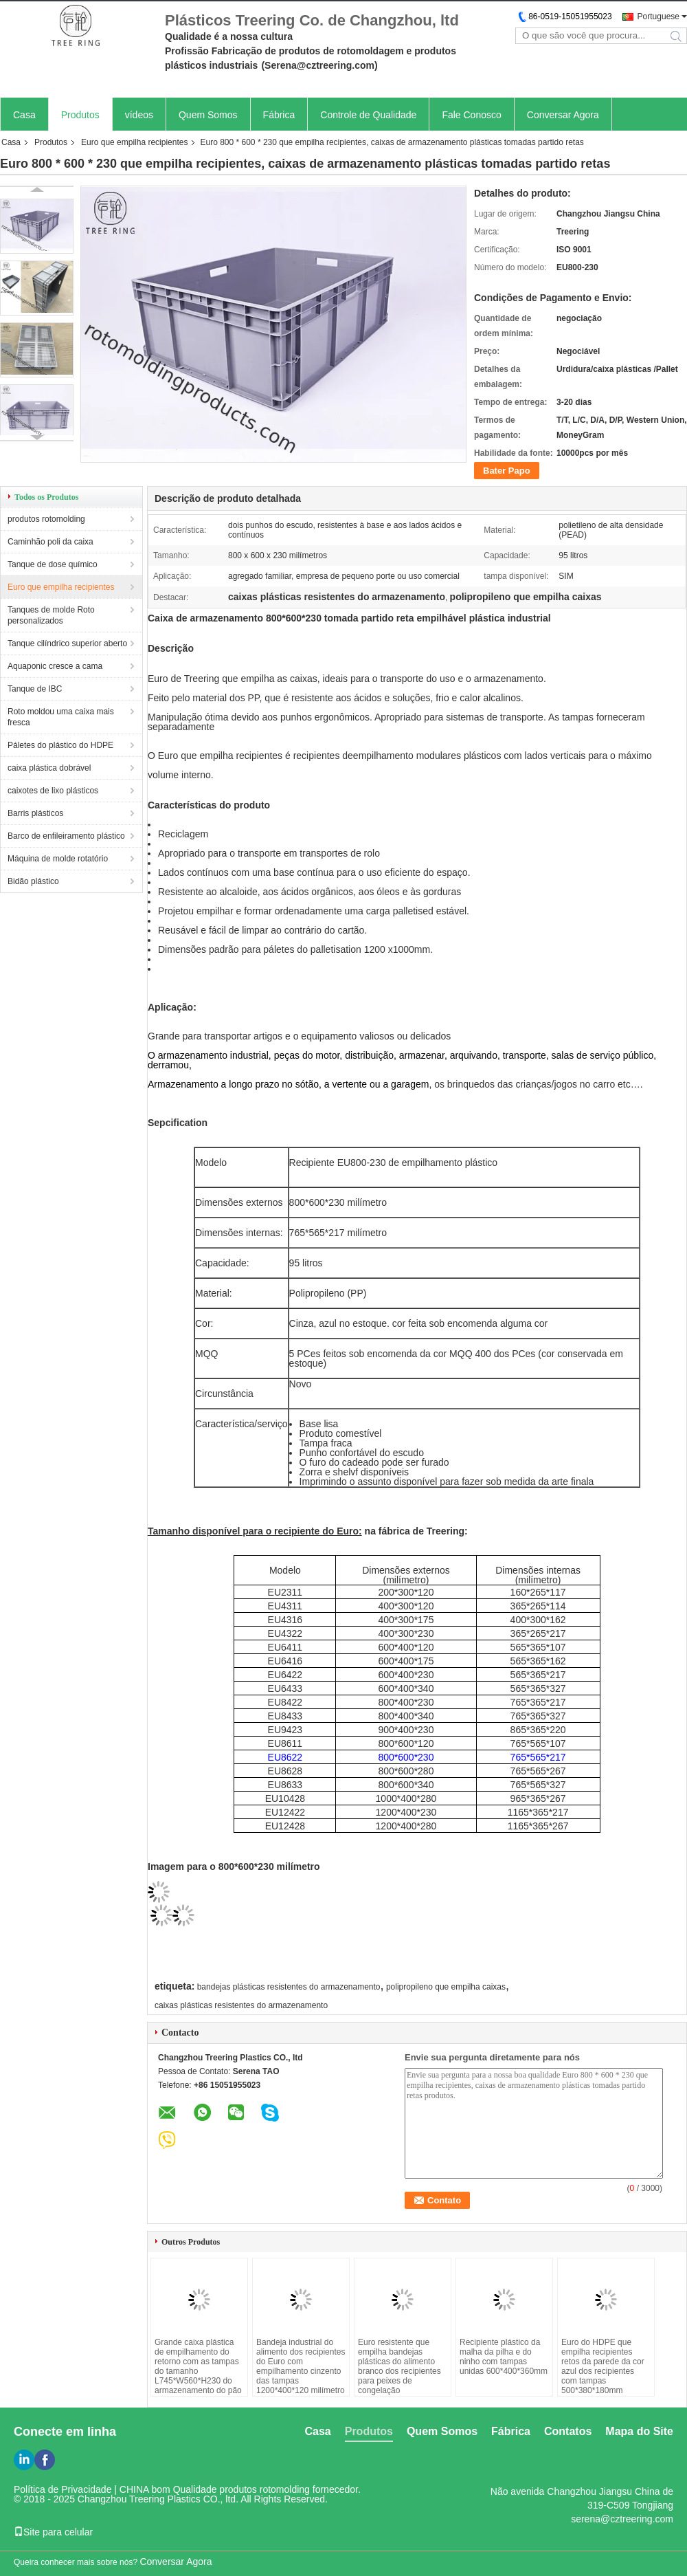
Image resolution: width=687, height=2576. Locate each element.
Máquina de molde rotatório (58, 858)
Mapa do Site (639, 2431)
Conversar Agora (563, 114)
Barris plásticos (35, 813)
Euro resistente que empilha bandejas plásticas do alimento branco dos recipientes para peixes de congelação (399, 2366)
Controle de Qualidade (368, 114)
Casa (24, 114)
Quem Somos (208, 114)
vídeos (139, 114)
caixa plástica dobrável (49, 768)
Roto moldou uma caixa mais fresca (61, 717)
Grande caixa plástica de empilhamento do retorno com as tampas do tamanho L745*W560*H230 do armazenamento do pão (198, 2366)
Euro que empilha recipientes (134, 142)
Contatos (568, 2431)
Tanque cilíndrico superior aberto (67, 643)
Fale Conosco (471, 114)
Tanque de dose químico (53, 564)
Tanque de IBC (35, 689)
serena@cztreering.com (622, 2518)
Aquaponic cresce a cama (55, 666)
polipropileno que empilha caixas (446, 1987)
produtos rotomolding (46, 519)
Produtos (80, 114)
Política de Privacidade (62, 2489)
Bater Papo (506, 470)
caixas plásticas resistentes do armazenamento (241, 2005)
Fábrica (279, 114)
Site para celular (53, 2532)
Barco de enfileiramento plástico (66, 836)
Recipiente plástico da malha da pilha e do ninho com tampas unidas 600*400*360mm (504, 2356)
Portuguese (658, 16)
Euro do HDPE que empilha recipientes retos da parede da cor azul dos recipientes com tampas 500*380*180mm (602, 2366)
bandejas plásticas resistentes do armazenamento (289, 1987)
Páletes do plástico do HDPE (60, 745)
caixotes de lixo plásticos (53, 790)
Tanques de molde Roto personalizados (51, 615)
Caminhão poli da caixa (50, 542)
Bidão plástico (33, 881)
